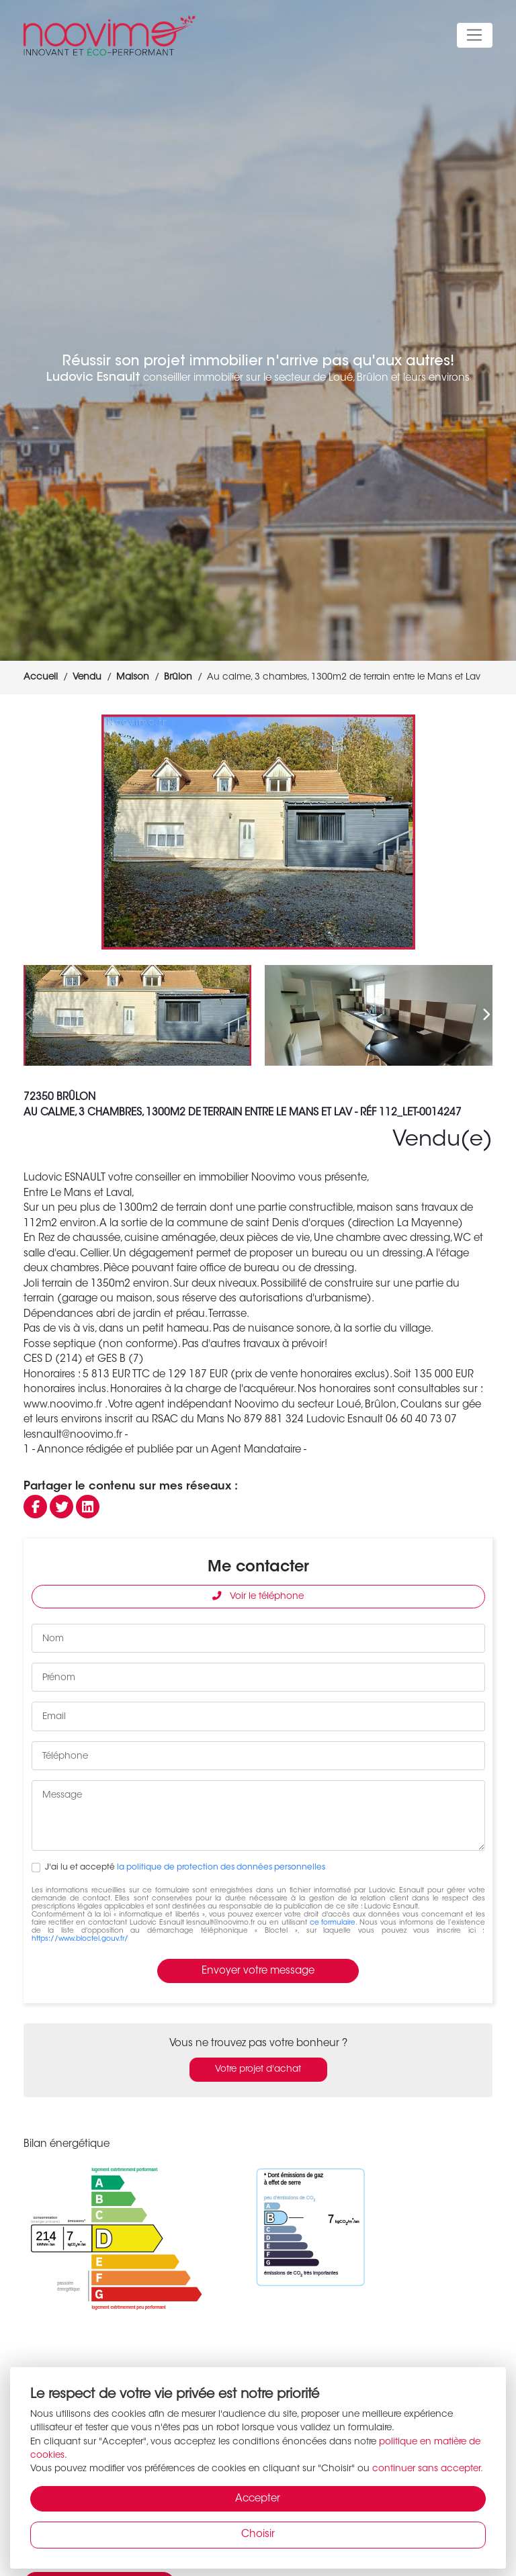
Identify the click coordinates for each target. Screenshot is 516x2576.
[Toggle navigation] (474, 35)
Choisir (258, 2535)
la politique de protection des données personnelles (221, 1868)
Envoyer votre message (258, 1971)
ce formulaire (333, 1923)
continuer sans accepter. (427, 2469)
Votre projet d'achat (258, 2069)
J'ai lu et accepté (185, 1868)
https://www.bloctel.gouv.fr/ (80, 1939)
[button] (477, 832)
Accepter (257, 2499)
